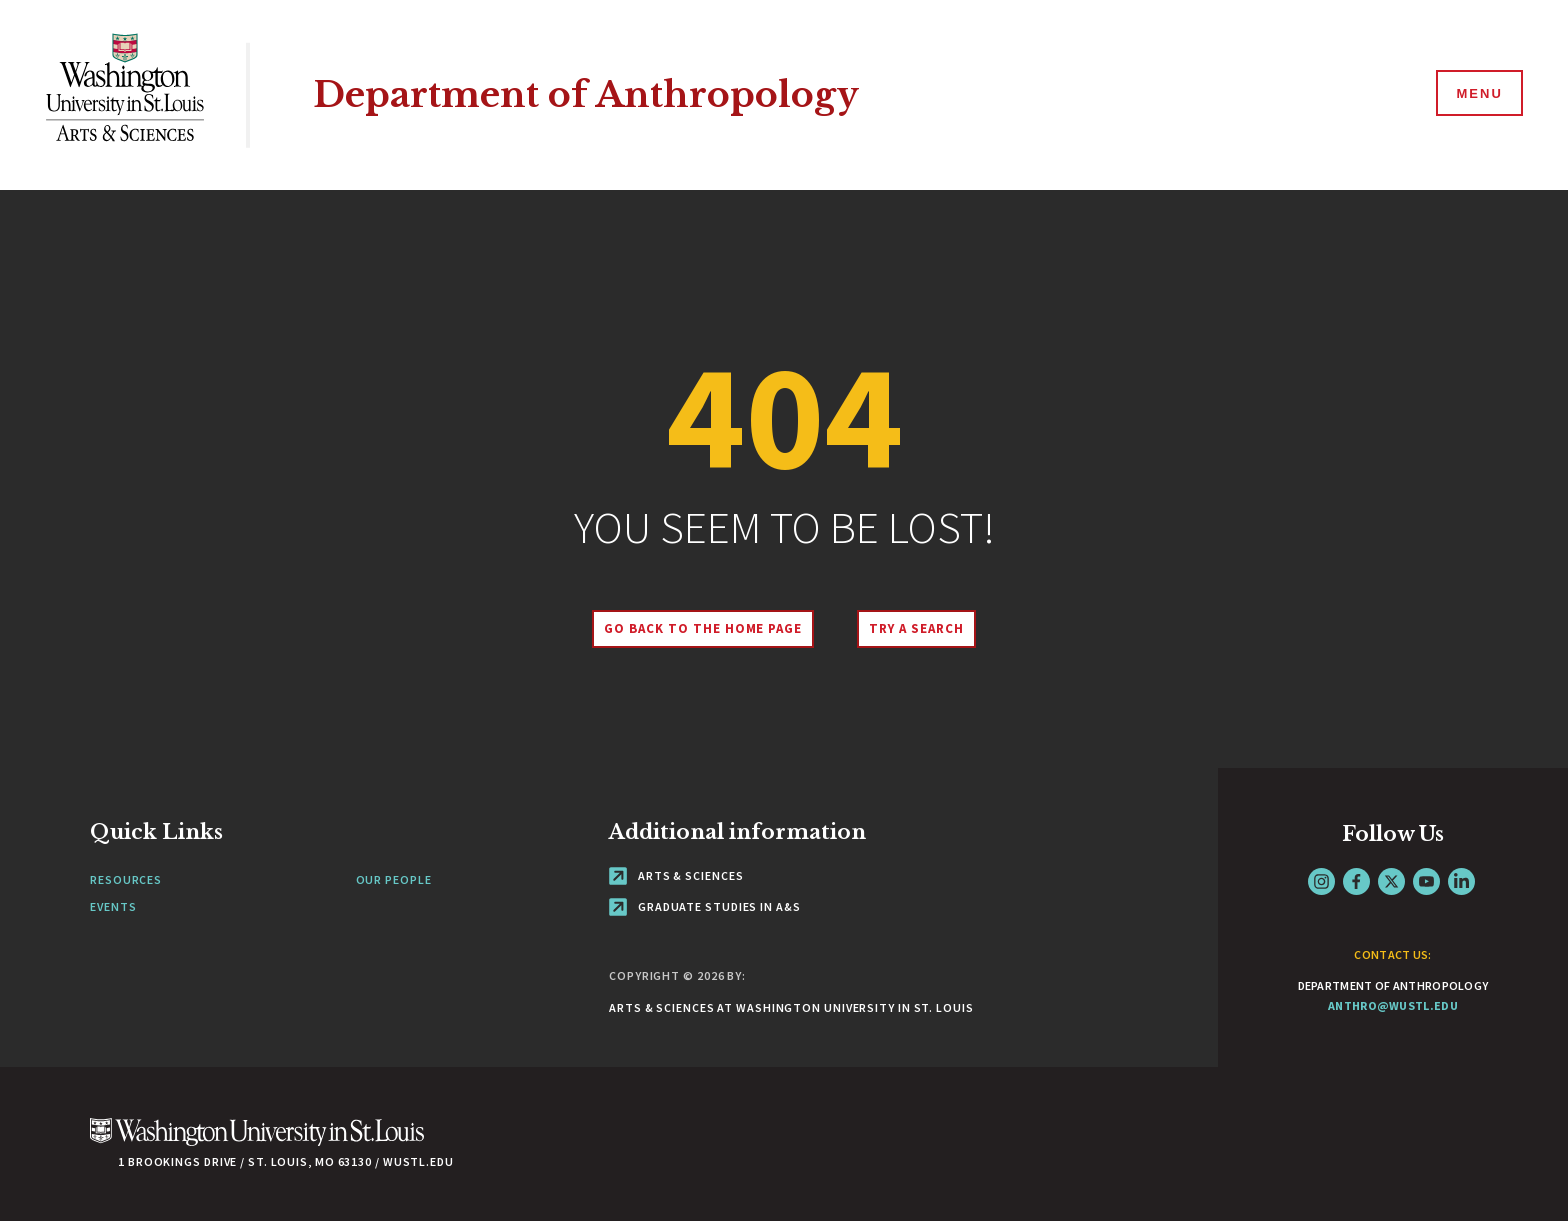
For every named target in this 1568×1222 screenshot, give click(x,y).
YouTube (1426, 881)
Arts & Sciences (676, 875)
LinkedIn (1461, 881)
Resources (126, 879)
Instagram (1321, 881)
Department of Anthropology (586, 94)
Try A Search (916, 628)
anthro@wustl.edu (1393, 1005)
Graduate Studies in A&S (705, 906)
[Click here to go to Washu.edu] (257, 1142)
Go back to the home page (703, 628)
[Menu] (1478, 94)
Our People (394, 879)
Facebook (1356, 881)
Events (113, 906)
